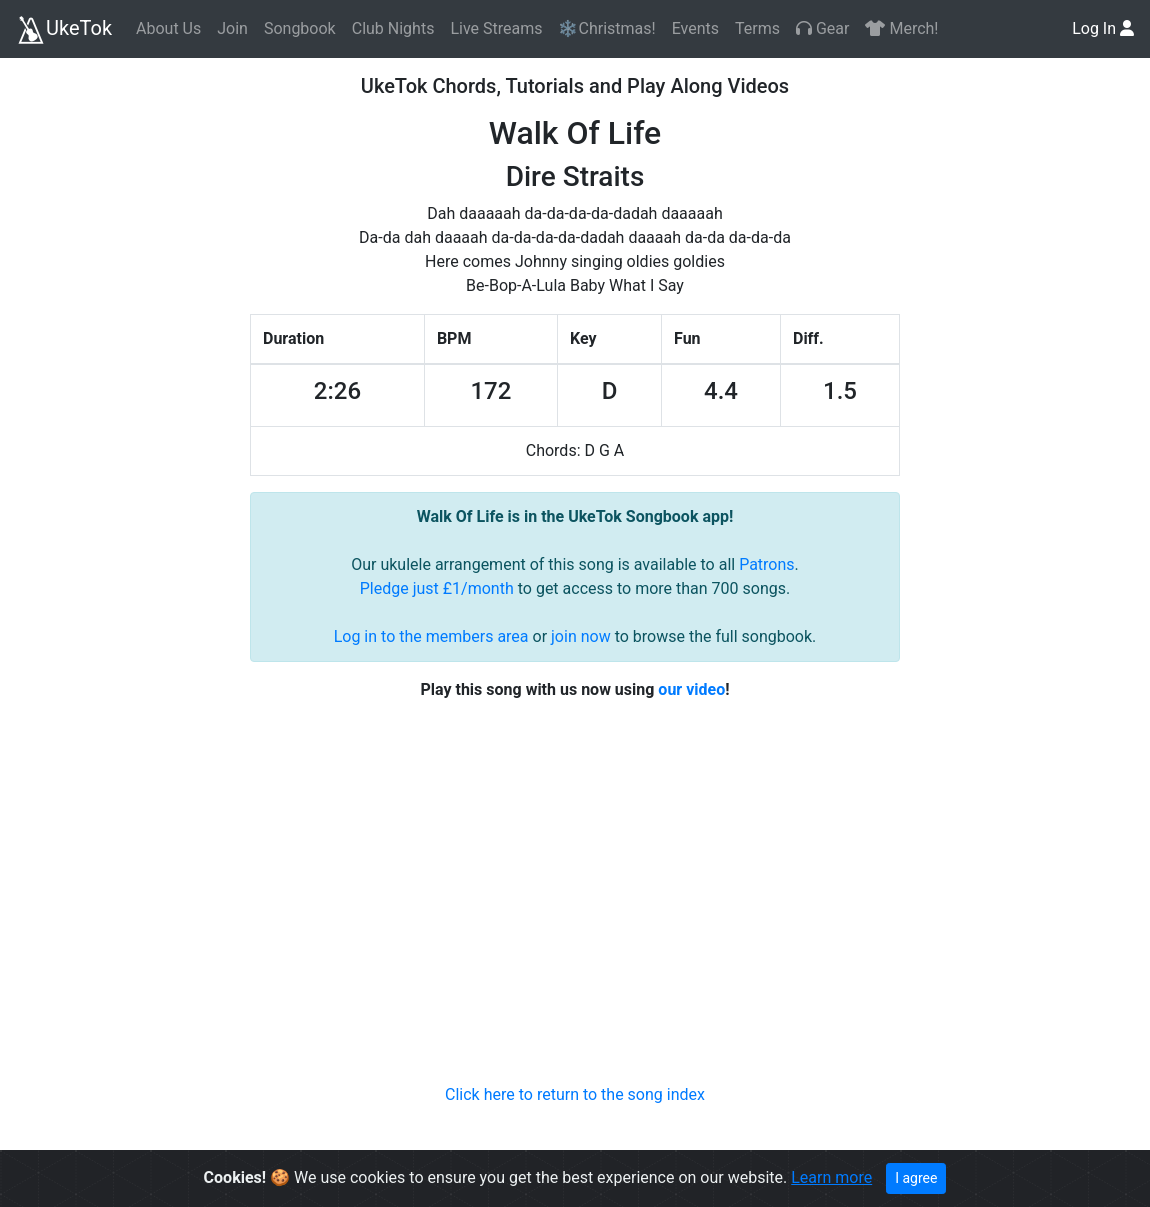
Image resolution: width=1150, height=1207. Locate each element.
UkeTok (64, 30)
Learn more (831, 1177)
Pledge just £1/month (437, 588)
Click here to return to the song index (575, 1094)
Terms (757, 28)
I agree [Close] (916, 1178)
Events (695, 28)
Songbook (300, 28)
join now (581, 636)
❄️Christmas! (606, 28)
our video (691, 689)
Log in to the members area (431, 636)
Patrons (766, 564)
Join (232, 28)
